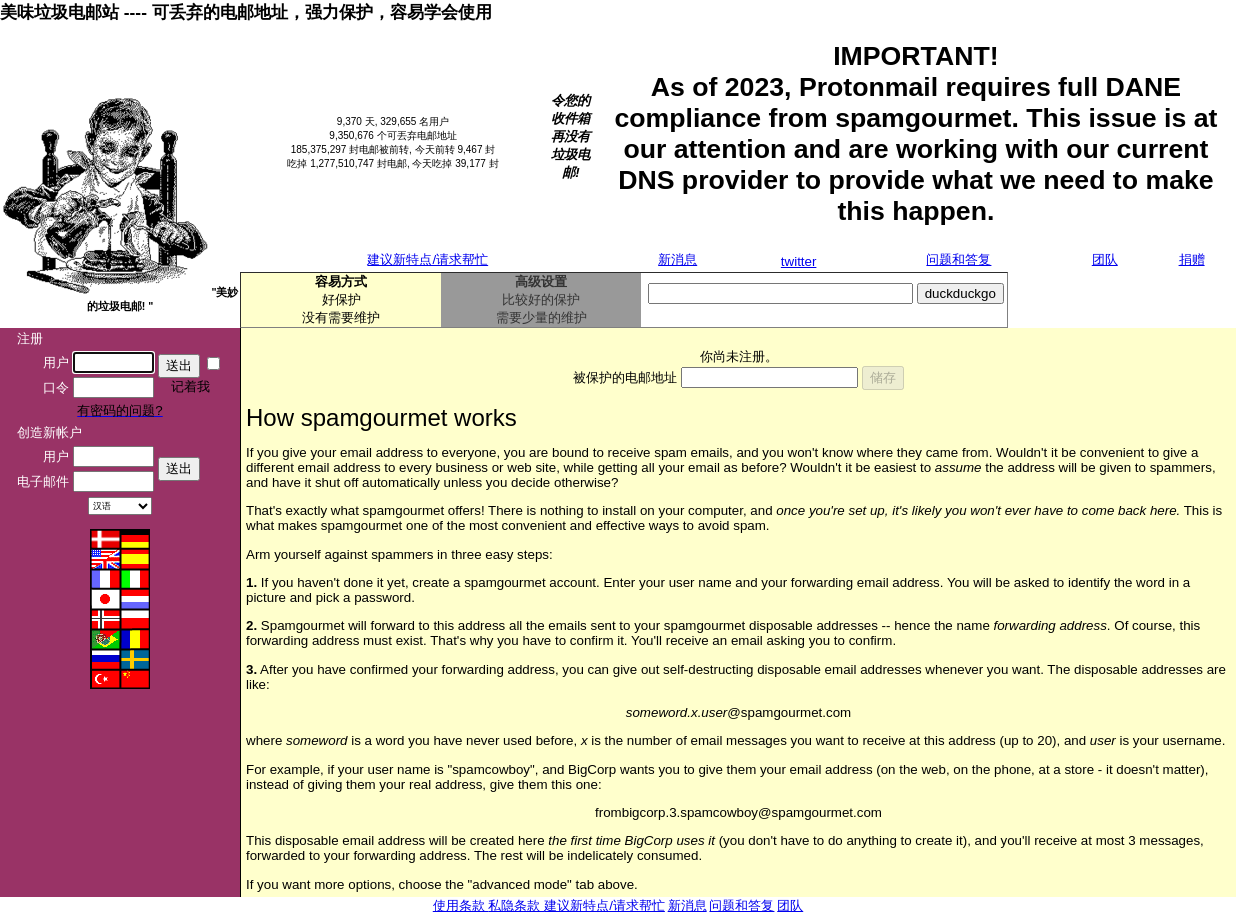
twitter (799, 261)
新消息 (677, 259)
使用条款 (461, 905)
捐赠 (1192, 259)
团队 (1105, 259)
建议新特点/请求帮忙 (427, 259)
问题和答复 (958, 259)
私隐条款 (516, 905)
